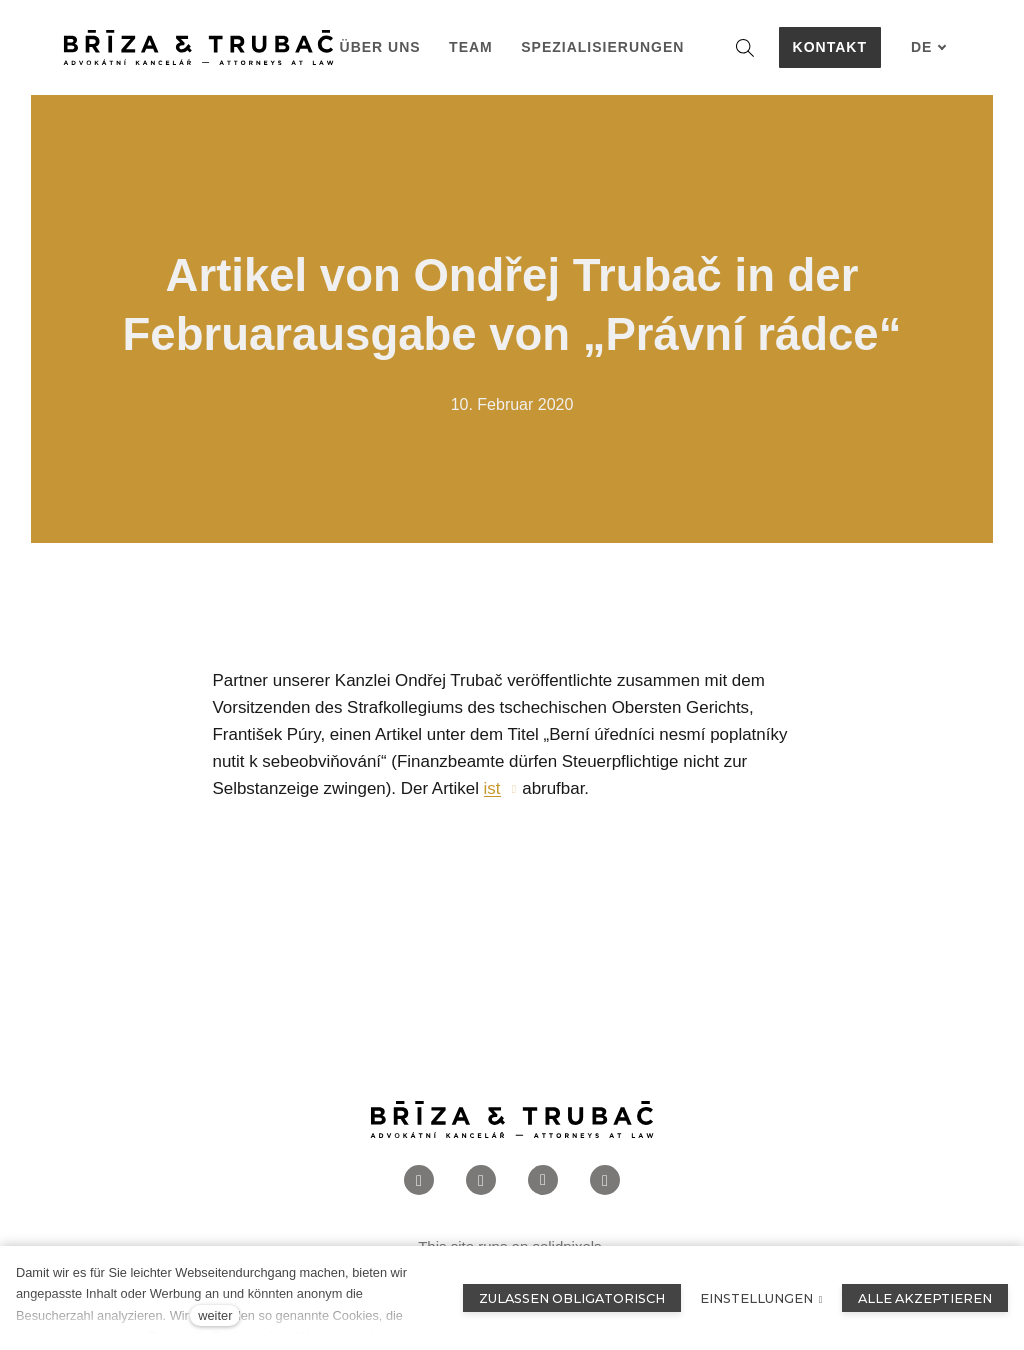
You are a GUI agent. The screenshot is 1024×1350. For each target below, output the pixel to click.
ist (492, 795)
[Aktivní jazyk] (929, 47)
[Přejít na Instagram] (481, 1186)
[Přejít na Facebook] (419, 1186)
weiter (215, 1315)
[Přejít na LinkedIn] (543, 1186)
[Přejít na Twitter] (605, 1186)
